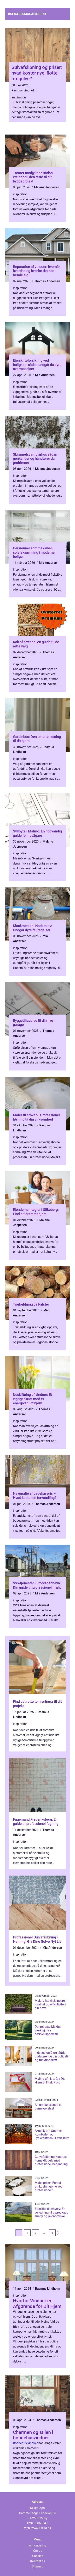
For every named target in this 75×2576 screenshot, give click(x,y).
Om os (37, 2551)
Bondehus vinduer (25, 2443)
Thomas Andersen (47, 281)
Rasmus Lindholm (23, 90)
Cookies (37, 2556)
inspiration (18, 97)
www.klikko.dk (41, 2528)
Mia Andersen (45, 375)
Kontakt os (37, 2561)
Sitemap (37, 2566)
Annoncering (37, 2545)
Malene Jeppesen (46, 187)
